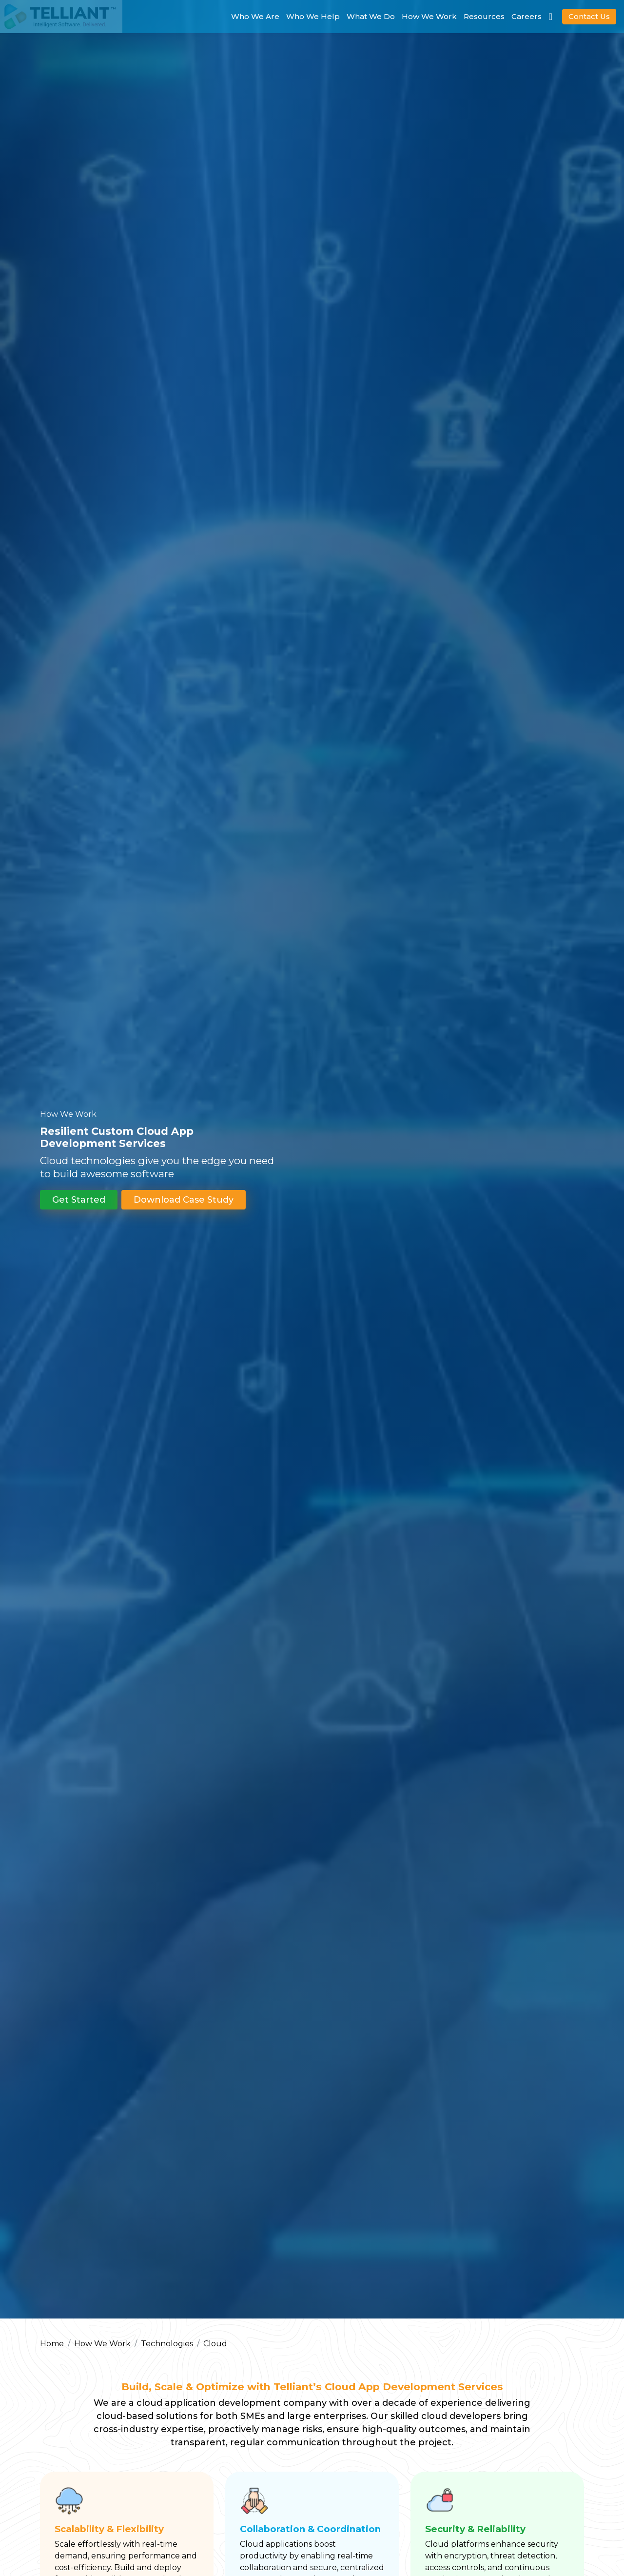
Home (52, 2343)
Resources (484, 16)
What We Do (371, 16)
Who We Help (313, 16)
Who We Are (255, 16)
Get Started (78, 1213)
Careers (526, 16)
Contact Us (589, 16)
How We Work (429, 16)
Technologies (167, 2343)
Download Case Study (184, 1213)
